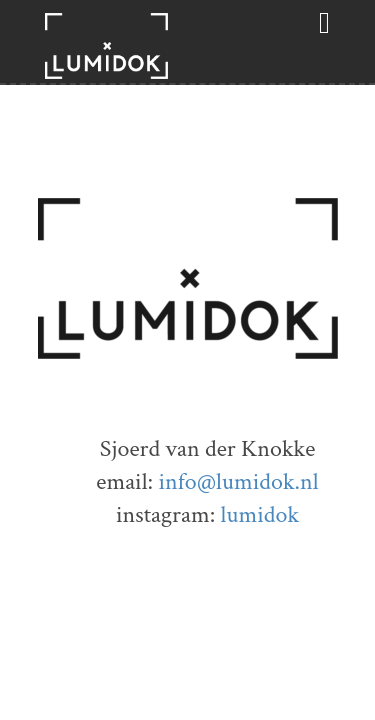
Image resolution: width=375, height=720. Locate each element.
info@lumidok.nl (238, 481)
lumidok (259, 514)
